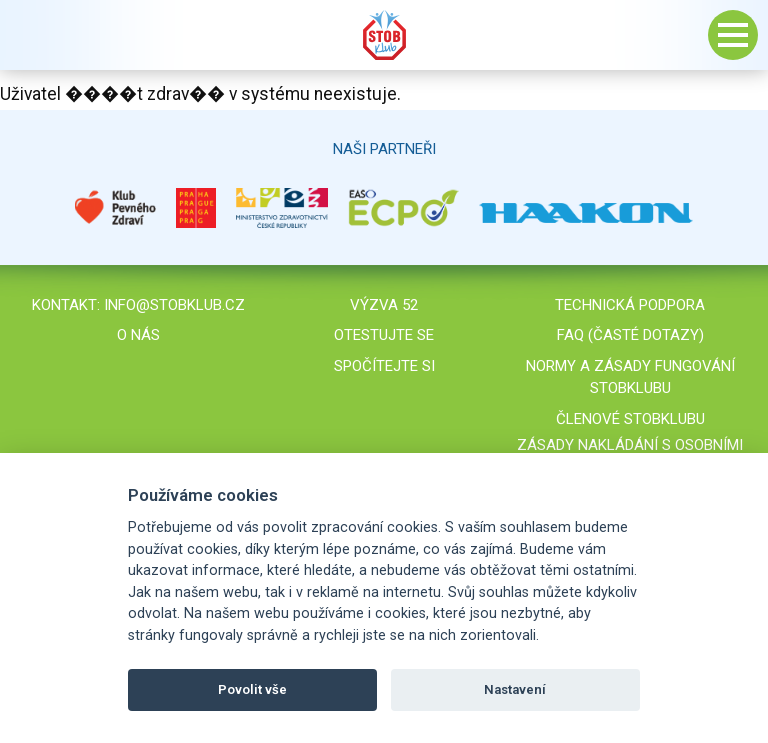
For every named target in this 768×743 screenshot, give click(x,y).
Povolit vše (252, 689)
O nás (138, 335)
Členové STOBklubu (630, 419)
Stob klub (384, 35)
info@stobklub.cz (174, 305)
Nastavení (515, 689)
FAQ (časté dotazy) (630, 335)
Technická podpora (630, 305)
